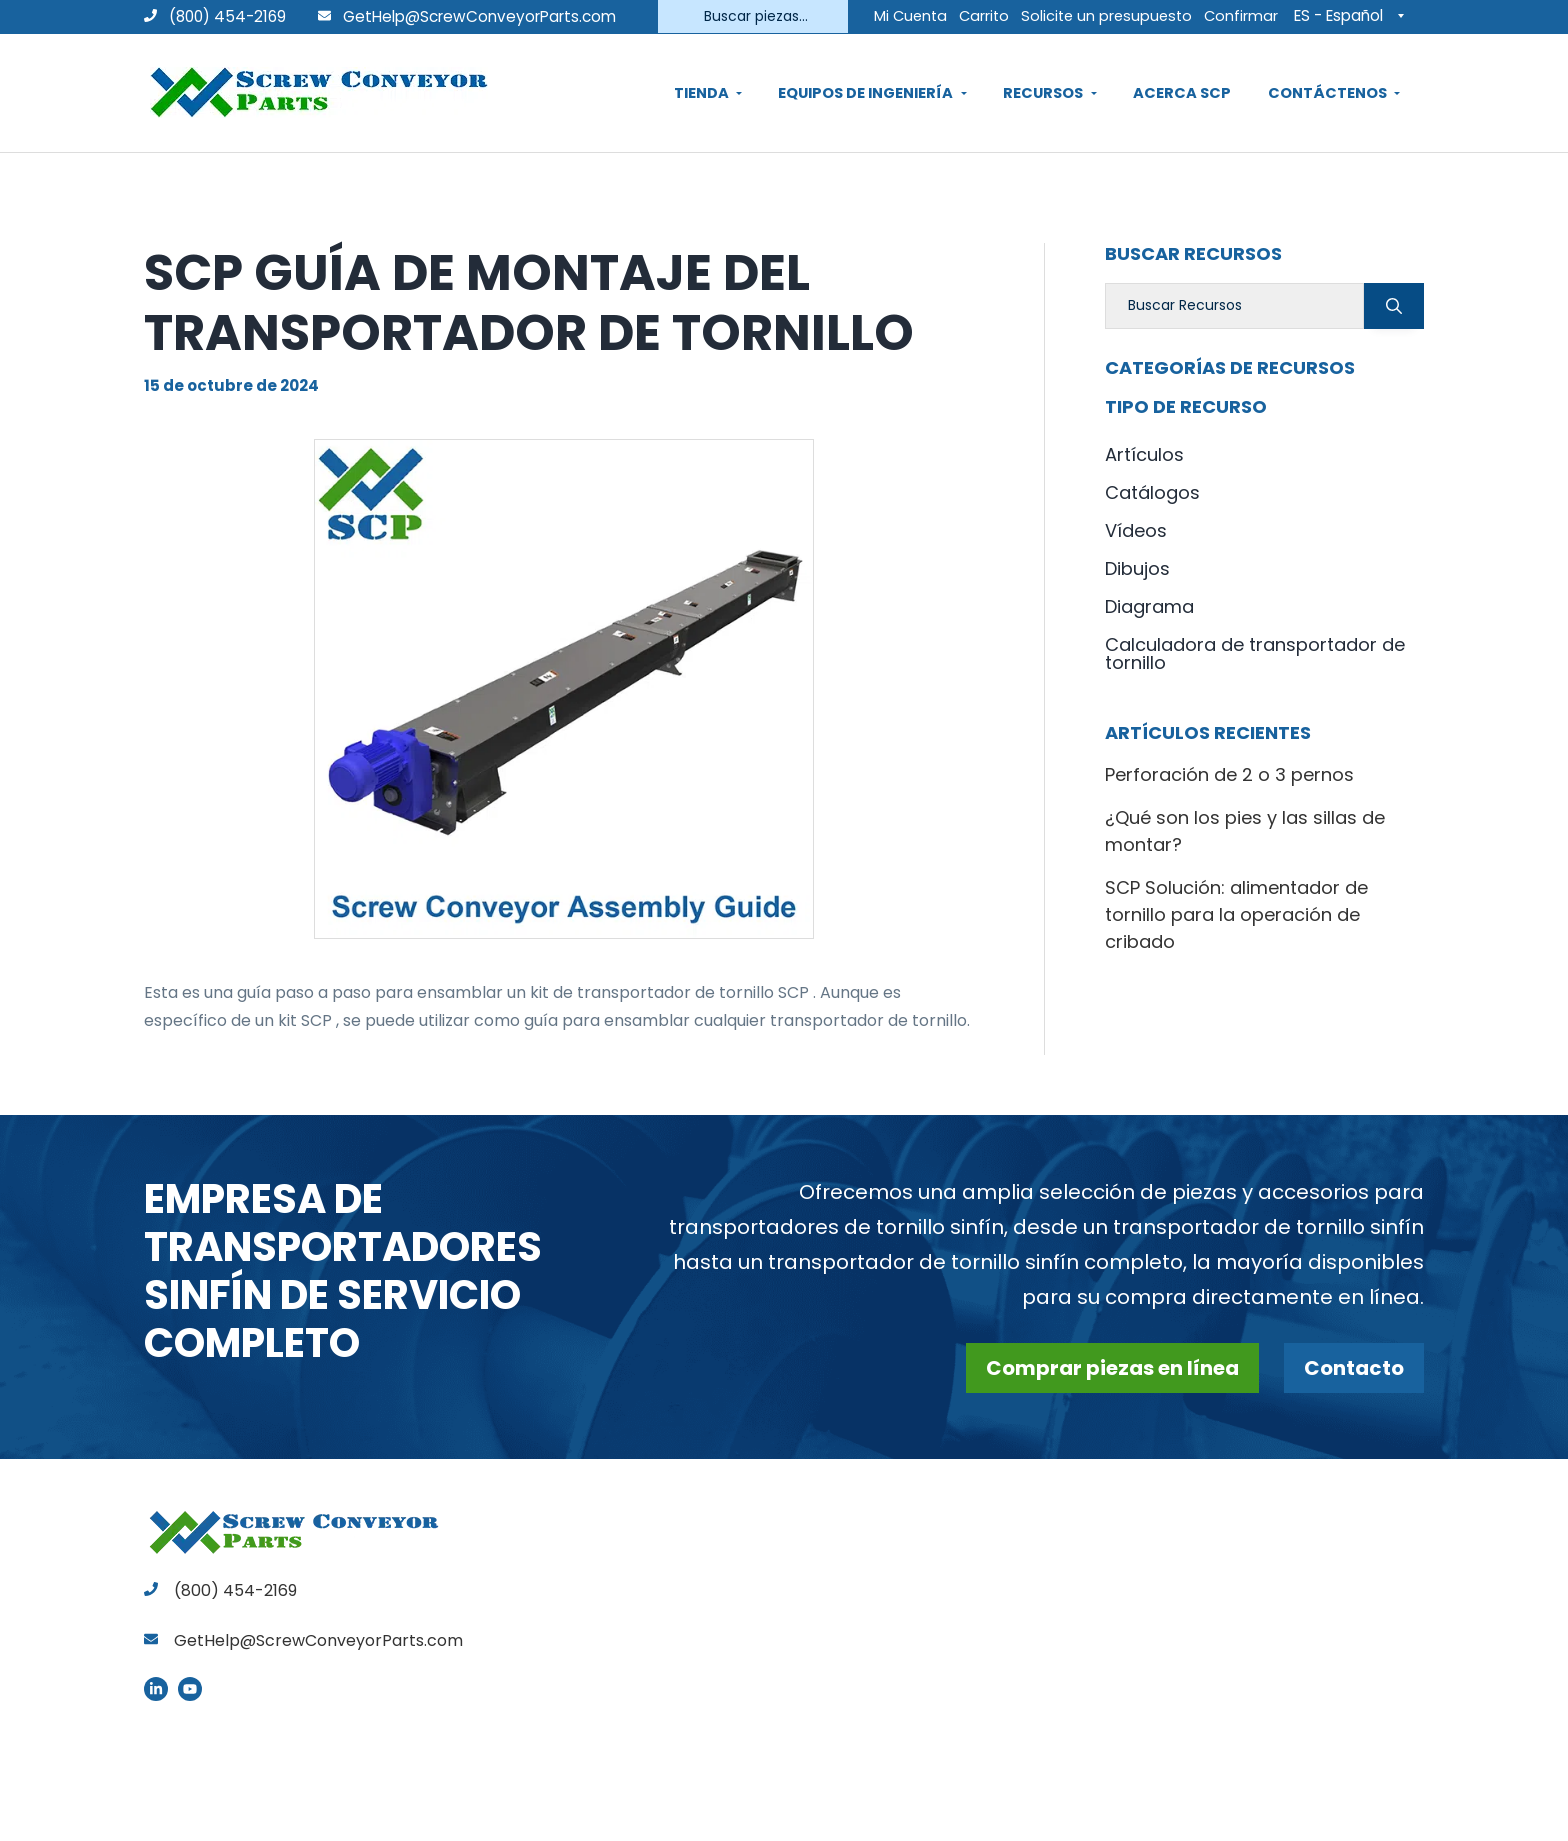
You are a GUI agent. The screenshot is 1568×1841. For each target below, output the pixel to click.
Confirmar (1241, 16)
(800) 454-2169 (215, 16)
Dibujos (1137, 568)
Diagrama (1149, 606)
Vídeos (1136, 530)
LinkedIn (156, 1689)
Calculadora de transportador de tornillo (1255, 653)
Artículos (1144, 454)
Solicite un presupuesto (1106, 16)
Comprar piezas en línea (1112, 1368)
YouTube (190, 1689)
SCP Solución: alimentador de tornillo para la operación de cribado (1236, 914)
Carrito (984, 16)
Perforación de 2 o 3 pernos (1229, 774)
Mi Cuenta (910, 16)
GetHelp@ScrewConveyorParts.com (479, 16)
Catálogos (1152, 492)
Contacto (1354, 1368)
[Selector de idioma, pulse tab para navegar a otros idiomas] (1354, 15)
